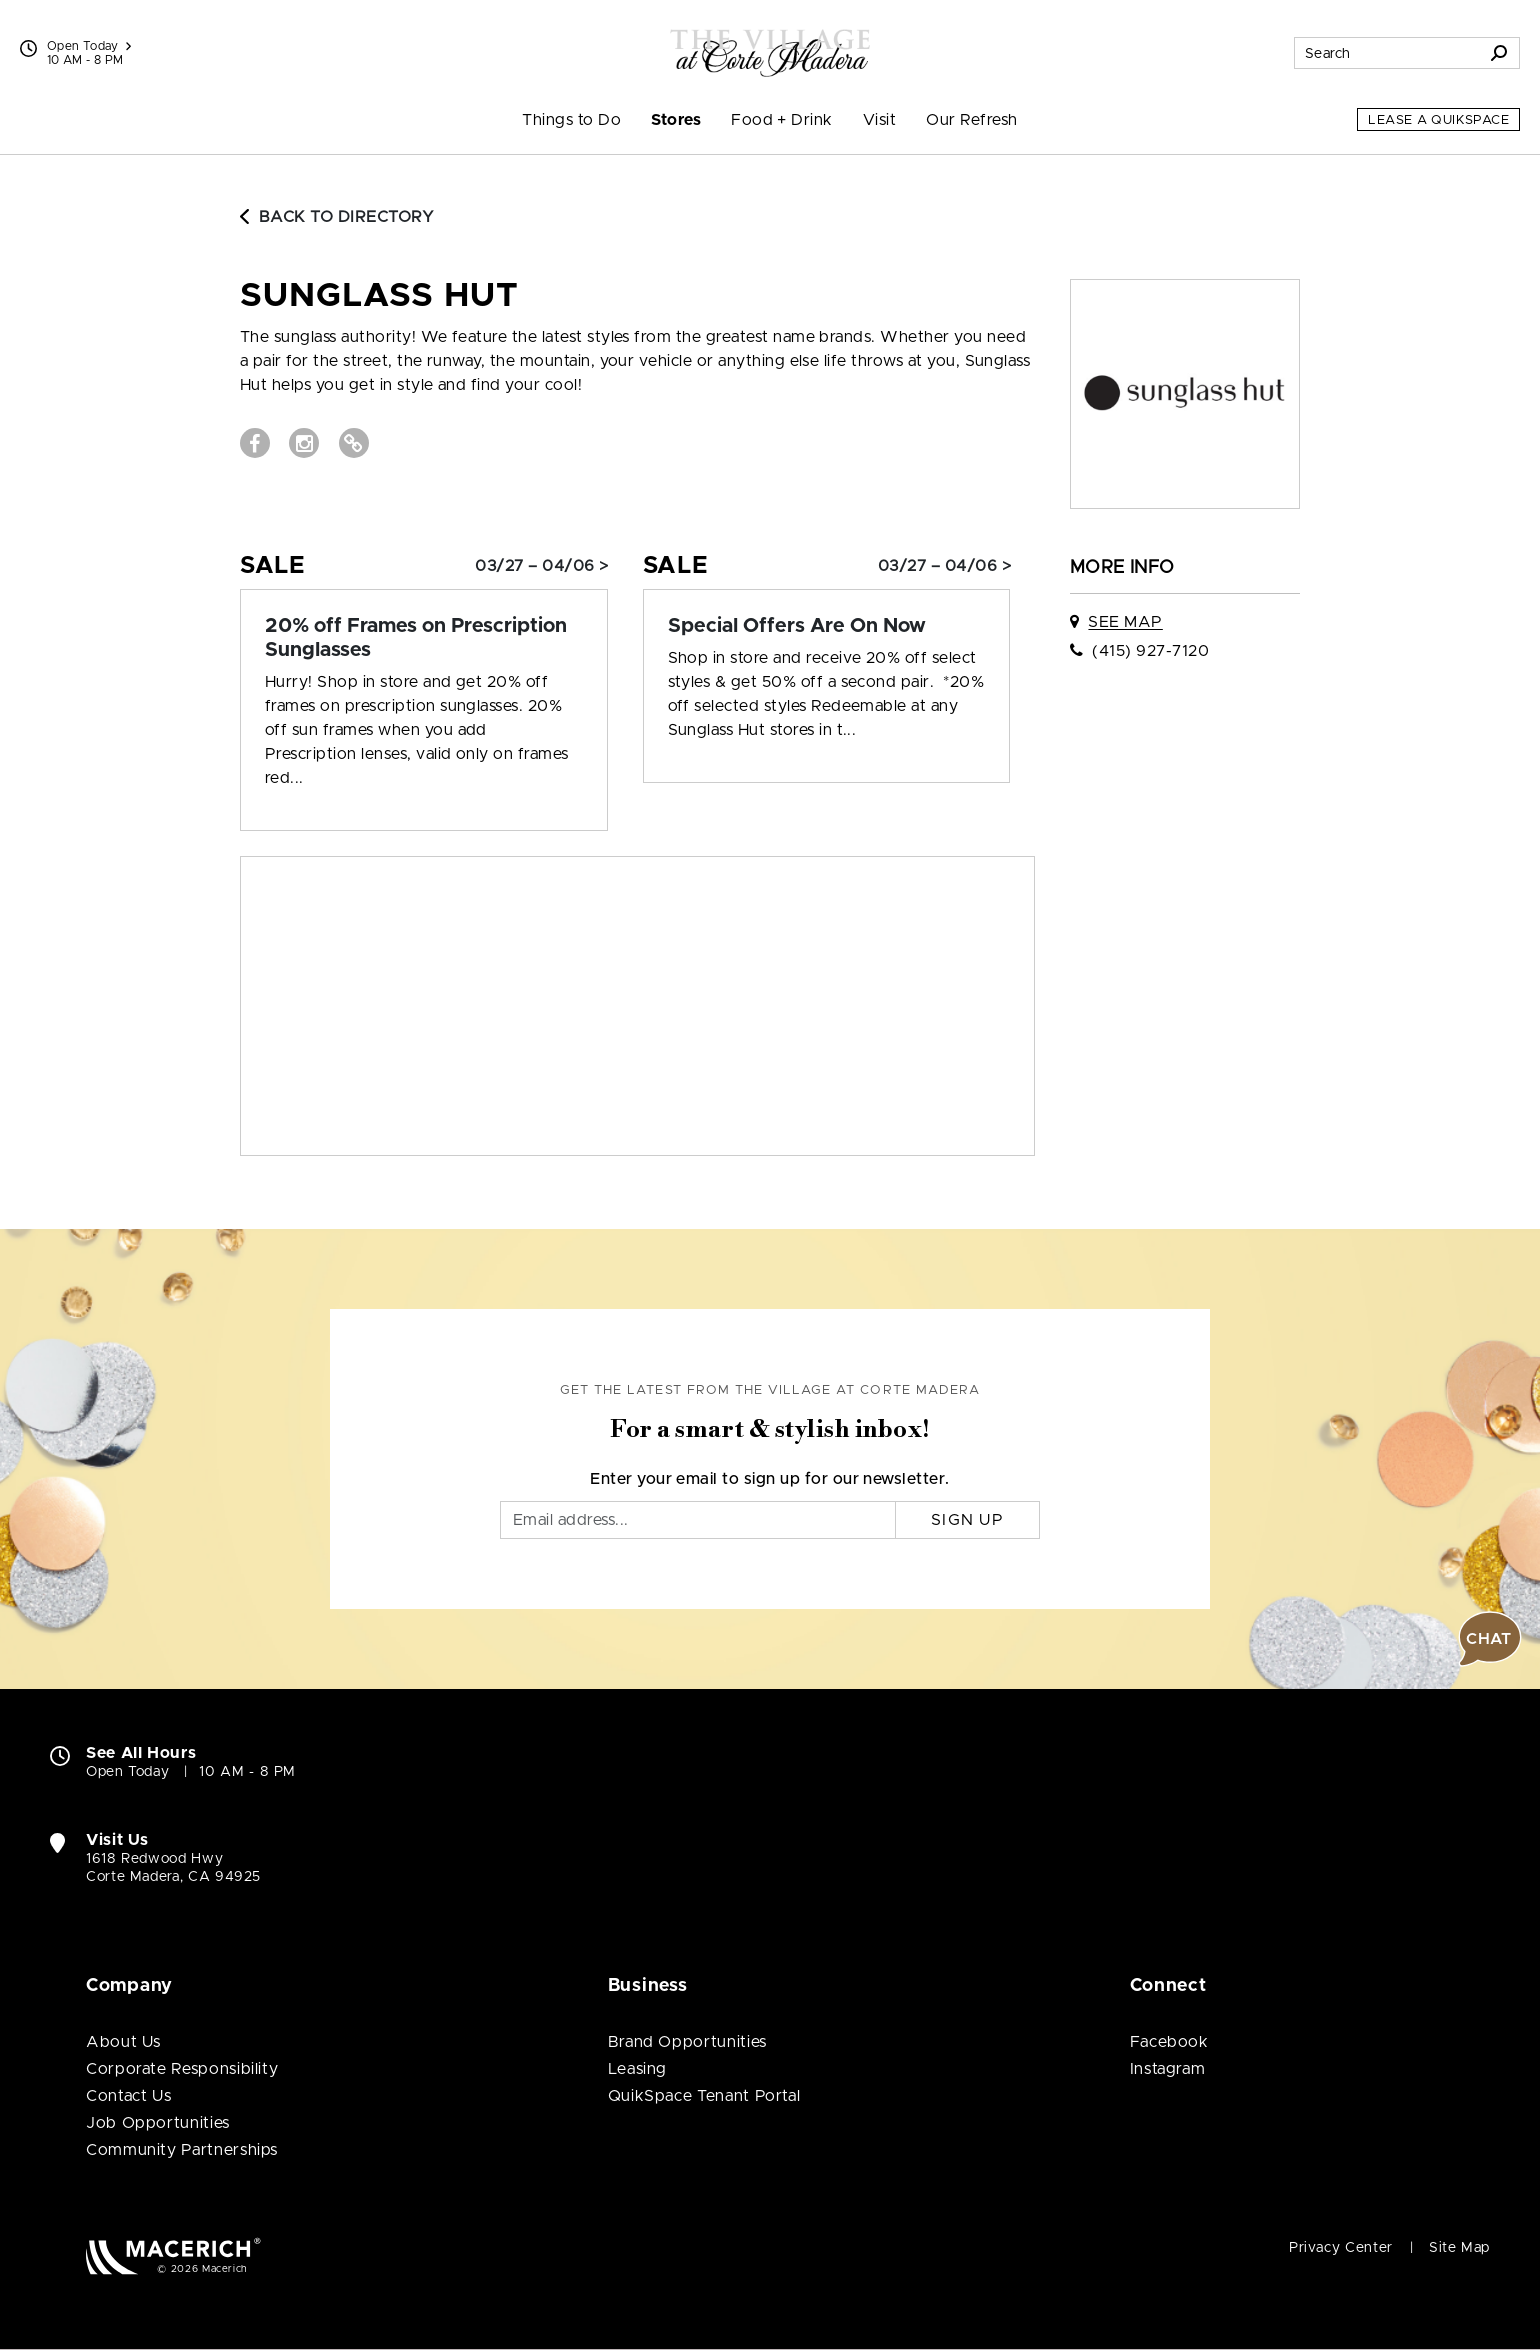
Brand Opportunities (687, 2042)
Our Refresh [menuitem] (971, 120)
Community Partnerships (182, 2150)
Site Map (1459, 2248)
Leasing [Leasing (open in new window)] (637, 2069)
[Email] (698, 1520)
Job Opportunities (158, 2123)
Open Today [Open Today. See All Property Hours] (127, 1772)
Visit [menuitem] (879, 120)
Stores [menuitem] (676, 120)
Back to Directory (337, 217)
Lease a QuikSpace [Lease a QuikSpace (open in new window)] (1438, 120)
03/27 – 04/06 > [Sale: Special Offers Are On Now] (944, 566)
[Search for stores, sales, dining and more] (1387, 53)
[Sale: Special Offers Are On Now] (827, 626)
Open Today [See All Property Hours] (89, 46)
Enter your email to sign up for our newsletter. (770, 1479)
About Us (123, 2042)
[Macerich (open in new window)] (173, 2255)
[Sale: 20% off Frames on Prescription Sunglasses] (424, 638)
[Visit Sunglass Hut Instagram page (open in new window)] (304, 443)
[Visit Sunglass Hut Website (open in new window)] (354, 443)
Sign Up (967, 1520)
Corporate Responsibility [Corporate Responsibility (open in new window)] (182, 2069)
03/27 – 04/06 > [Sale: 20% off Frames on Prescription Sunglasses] (541, 566)
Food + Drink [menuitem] (782, 120)
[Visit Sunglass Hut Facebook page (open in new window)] (255, 443)
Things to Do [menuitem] (571, 120)
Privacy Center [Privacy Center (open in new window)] (1341, 2248)
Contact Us (128, 2096)
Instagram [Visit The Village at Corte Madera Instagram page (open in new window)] (1168, 2069)
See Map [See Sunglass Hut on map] (1125, 622)
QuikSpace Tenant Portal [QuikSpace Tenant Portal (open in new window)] (704, 2096)
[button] (1490, 1639)
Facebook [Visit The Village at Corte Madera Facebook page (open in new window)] (1169, 2042)
